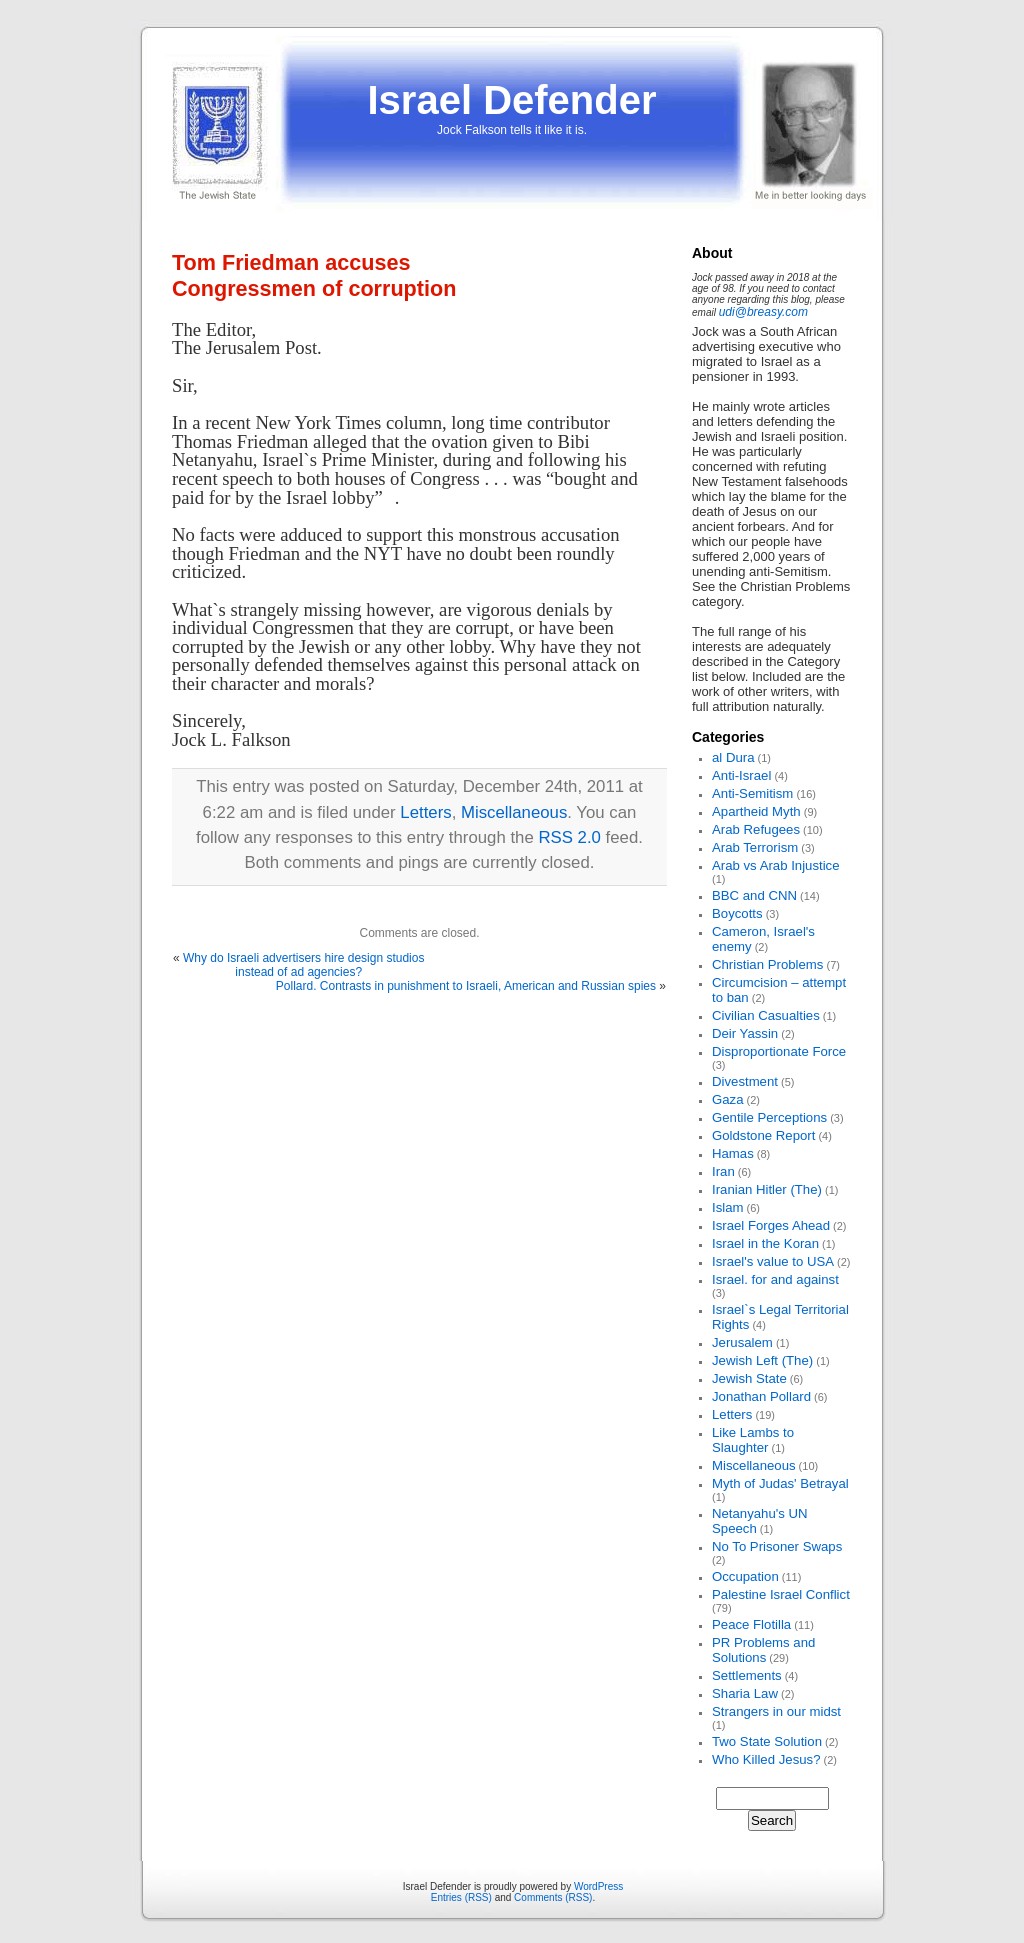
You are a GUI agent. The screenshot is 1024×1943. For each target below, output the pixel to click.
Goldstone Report (763, 1135)
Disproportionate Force (779, 1051)
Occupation (745, 1576)
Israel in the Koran (765, 1243)
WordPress (598, 1886)
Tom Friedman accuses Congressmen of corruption (314, 275)
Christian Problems (767, 964)
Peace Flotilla (751, 1624)
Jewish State (749, 1378)
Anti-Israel (741, 775)
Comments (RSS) (553, 1897)
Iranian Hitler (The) (767, 1189)
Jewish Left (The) (762, 1360)
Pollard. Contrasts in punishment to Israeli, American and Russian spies (466, 986)
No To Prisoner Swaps (777, 1546)
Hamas (733, 1153)
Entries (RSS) (461, 1897)
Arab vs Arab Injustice (776, 865)
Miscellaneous (514, 812)
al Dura (733, 757)
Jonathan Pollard (761, 1396)
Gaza (728, 1099)
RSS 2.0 (569, 837)
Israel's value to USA (773, 1261)
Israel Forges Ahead (771, 1225)
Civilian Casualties (766, 1015)
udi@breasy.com (763, 312)
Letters (425, 812)
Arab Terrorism (755, 847)
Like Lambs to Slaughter (753, 1440)
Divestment (745, 1081)
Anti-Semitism (752, 793)
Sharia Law (745, 1693)
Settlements (747, 1675)
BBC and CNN (754, 895)
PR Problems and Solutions (763, 1650)
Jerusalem (742, 1342)
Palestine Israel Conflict (781, 1594)
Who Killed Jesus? (766, 1759)
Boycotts (737, 913)
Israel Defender (511, 100)
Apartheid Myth (756, 811)
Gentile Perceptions (769, 1117)
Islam (728, 1207)
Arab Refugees (756, 829)
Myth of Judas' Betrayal (780, 1483)
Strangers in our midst (776, 1711)
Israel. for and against (775, 1279)
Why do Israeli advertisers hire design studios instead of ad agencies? (303, 965)
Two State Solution (767, 1741)
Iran (723, 1171)
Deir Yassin (745, 1033)
